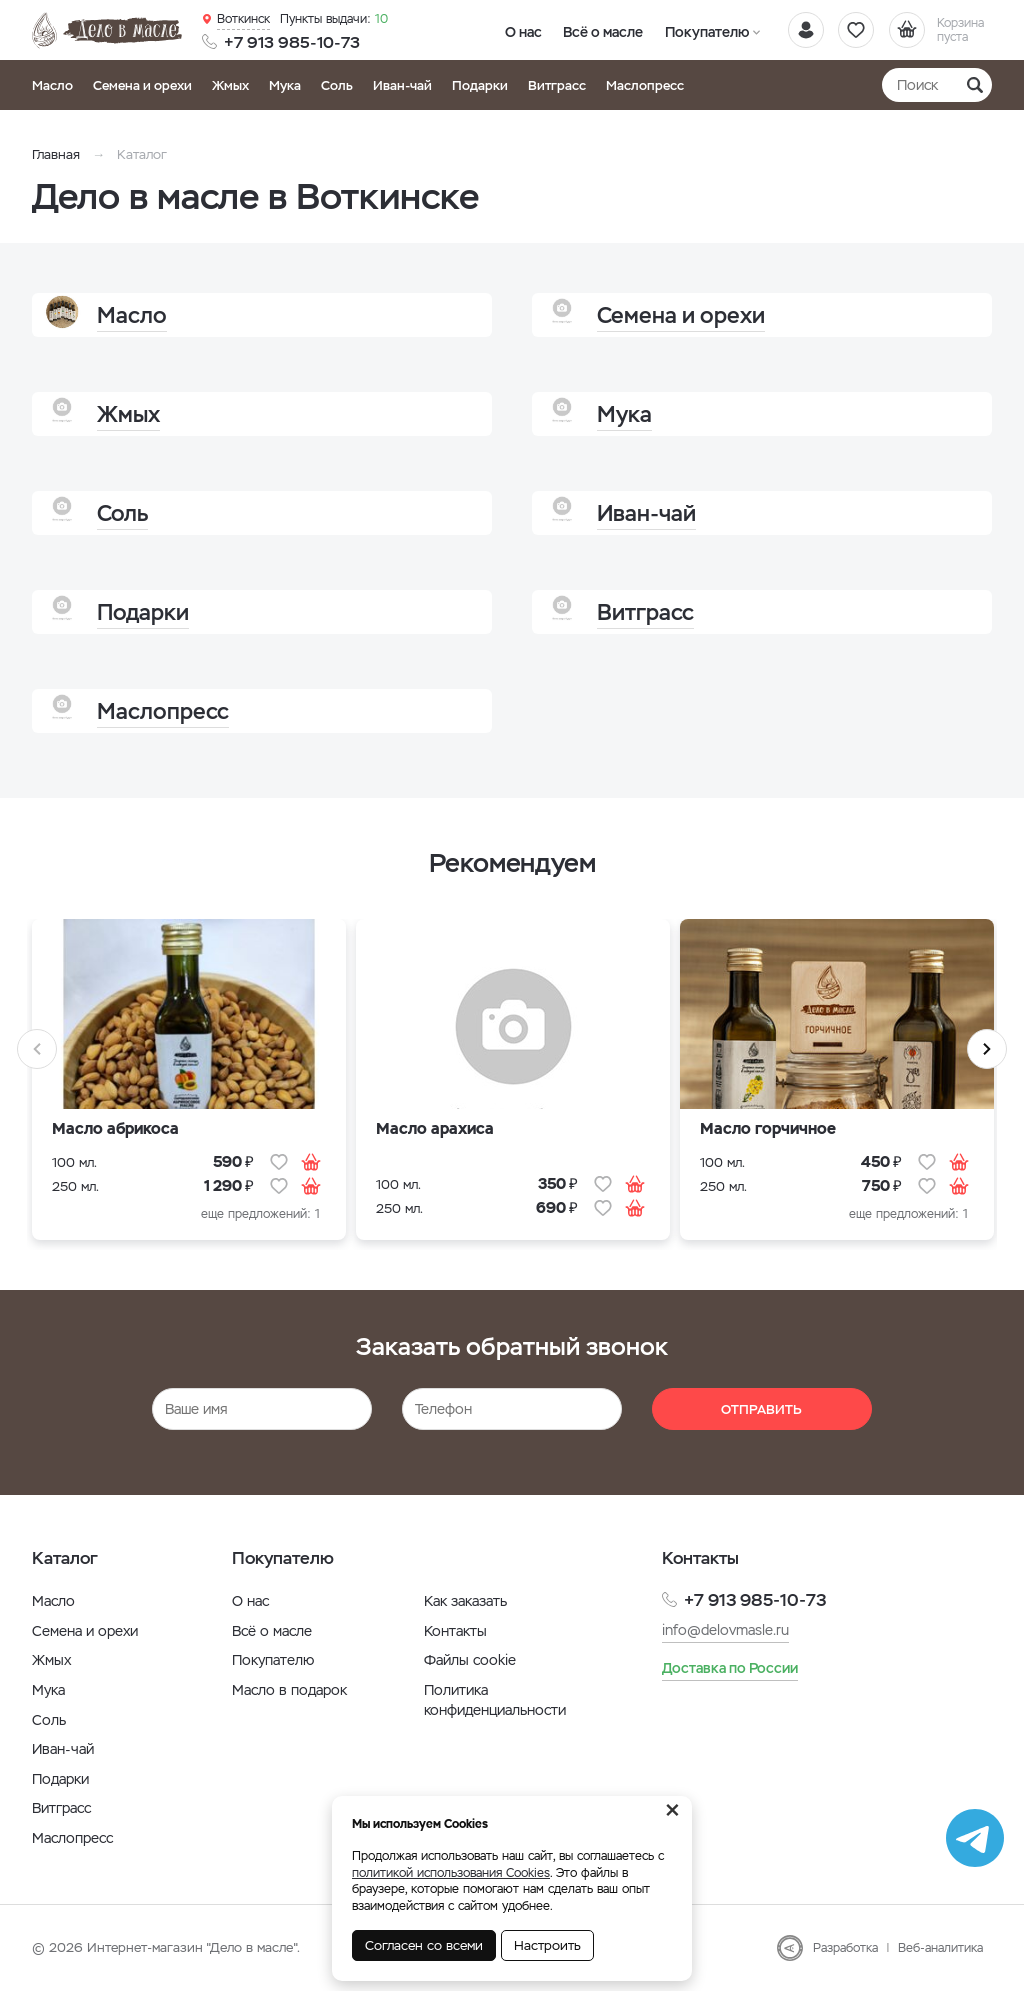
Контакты (455, 1631)
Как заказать (465, 1601)
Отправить (761, 1409)
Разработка (845, 1948)
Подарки (480, 85)
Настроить (547, 1945)
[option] (189, 1084)
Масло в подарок (289, 1690)
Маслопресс (645, 85)
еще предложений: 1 (260, 1214)
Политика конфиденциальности (495, 1700)
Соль (337, 85)
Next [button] (987, 1049)
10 (333, 19)
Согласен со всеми (424, 1945)
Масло (52, 85)
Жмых (230, 85)
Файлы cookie (470, 1660)
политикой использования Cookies (451, 1873)
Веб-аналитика (940, 1948)
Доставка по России (730, 1668)
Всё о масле (594, 31)
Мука (285, 85)
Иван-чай (402, 85)
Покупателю (690, 31)
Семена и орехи (142, 85)
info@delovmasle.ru (725, 1630)
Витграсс (557, 85)
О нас (520, 31)
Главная (56, 154)
